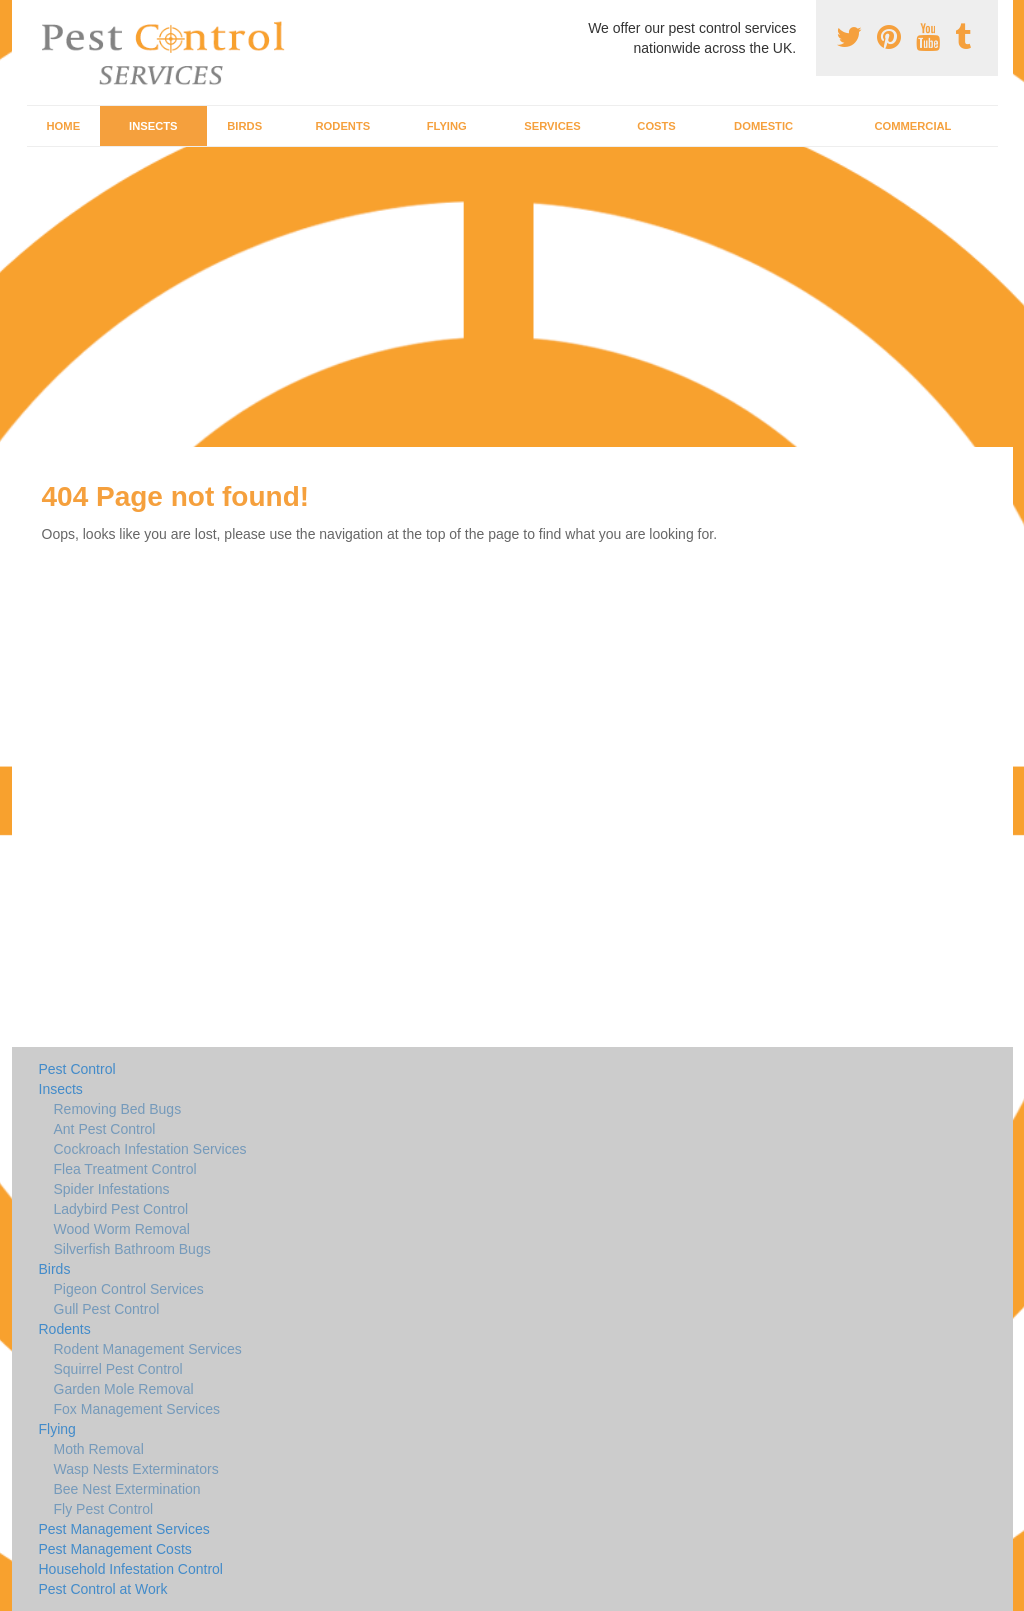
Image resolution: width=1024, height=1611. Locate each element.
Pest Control (77, 1069)
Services (552, 126)
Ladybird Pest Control (121, 1209)
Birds (244, 126)
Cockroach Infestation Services (150, 1149)
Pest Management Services (124, 1529)
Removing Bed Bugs (118, 1109)
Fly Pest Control (104, 1509)
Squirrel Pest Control (118, 1369)
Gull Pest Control (107, 1309)
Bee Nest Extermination (127, 1489)
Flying (447, 126)
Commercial (912, 126)
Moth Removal (99, 1449)
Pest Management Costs (115, 1549)
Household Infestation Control (131, 1569)
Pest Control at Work (103, 1589)
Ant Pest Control (105, 1129)
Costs (656, 126)
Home (64, 126)
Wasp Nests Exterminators (136, 1469)
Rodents (343, 126)
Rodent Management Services (148, 1349)
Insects (153, 126)
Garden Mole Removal (124, 1389)
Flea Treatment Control (125, 1169)
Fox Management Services (137, 1409)
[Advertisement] (512, 297)
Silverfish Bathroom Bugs (132, 1249)
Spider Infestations (112, 1189)
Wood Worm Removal (122, 1229)
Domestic (763, 126)
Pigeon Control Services (129, 1289)
